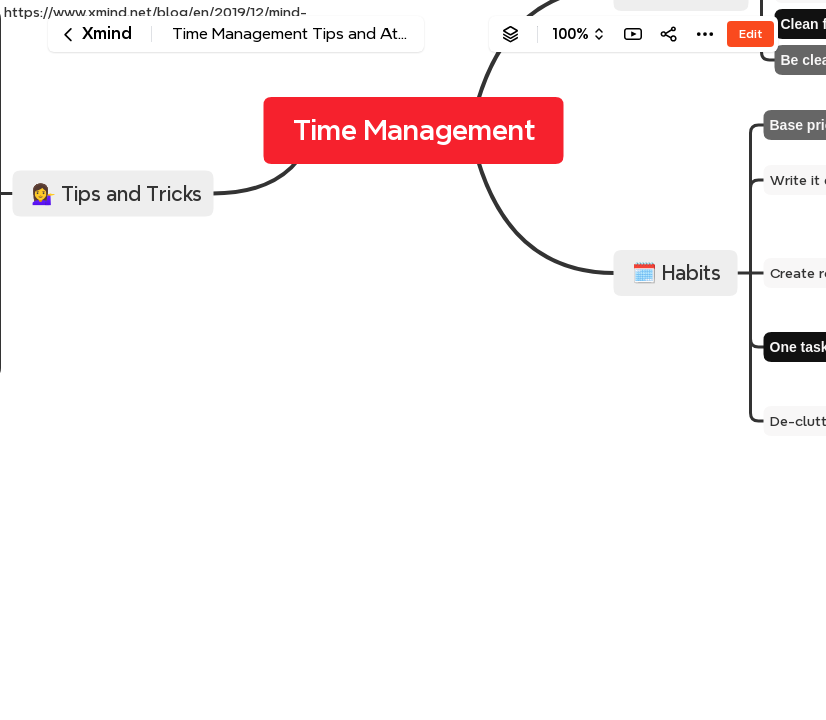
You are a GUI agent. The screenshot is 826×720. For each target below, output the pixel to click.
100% (570, 34)
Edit (750, 33)
